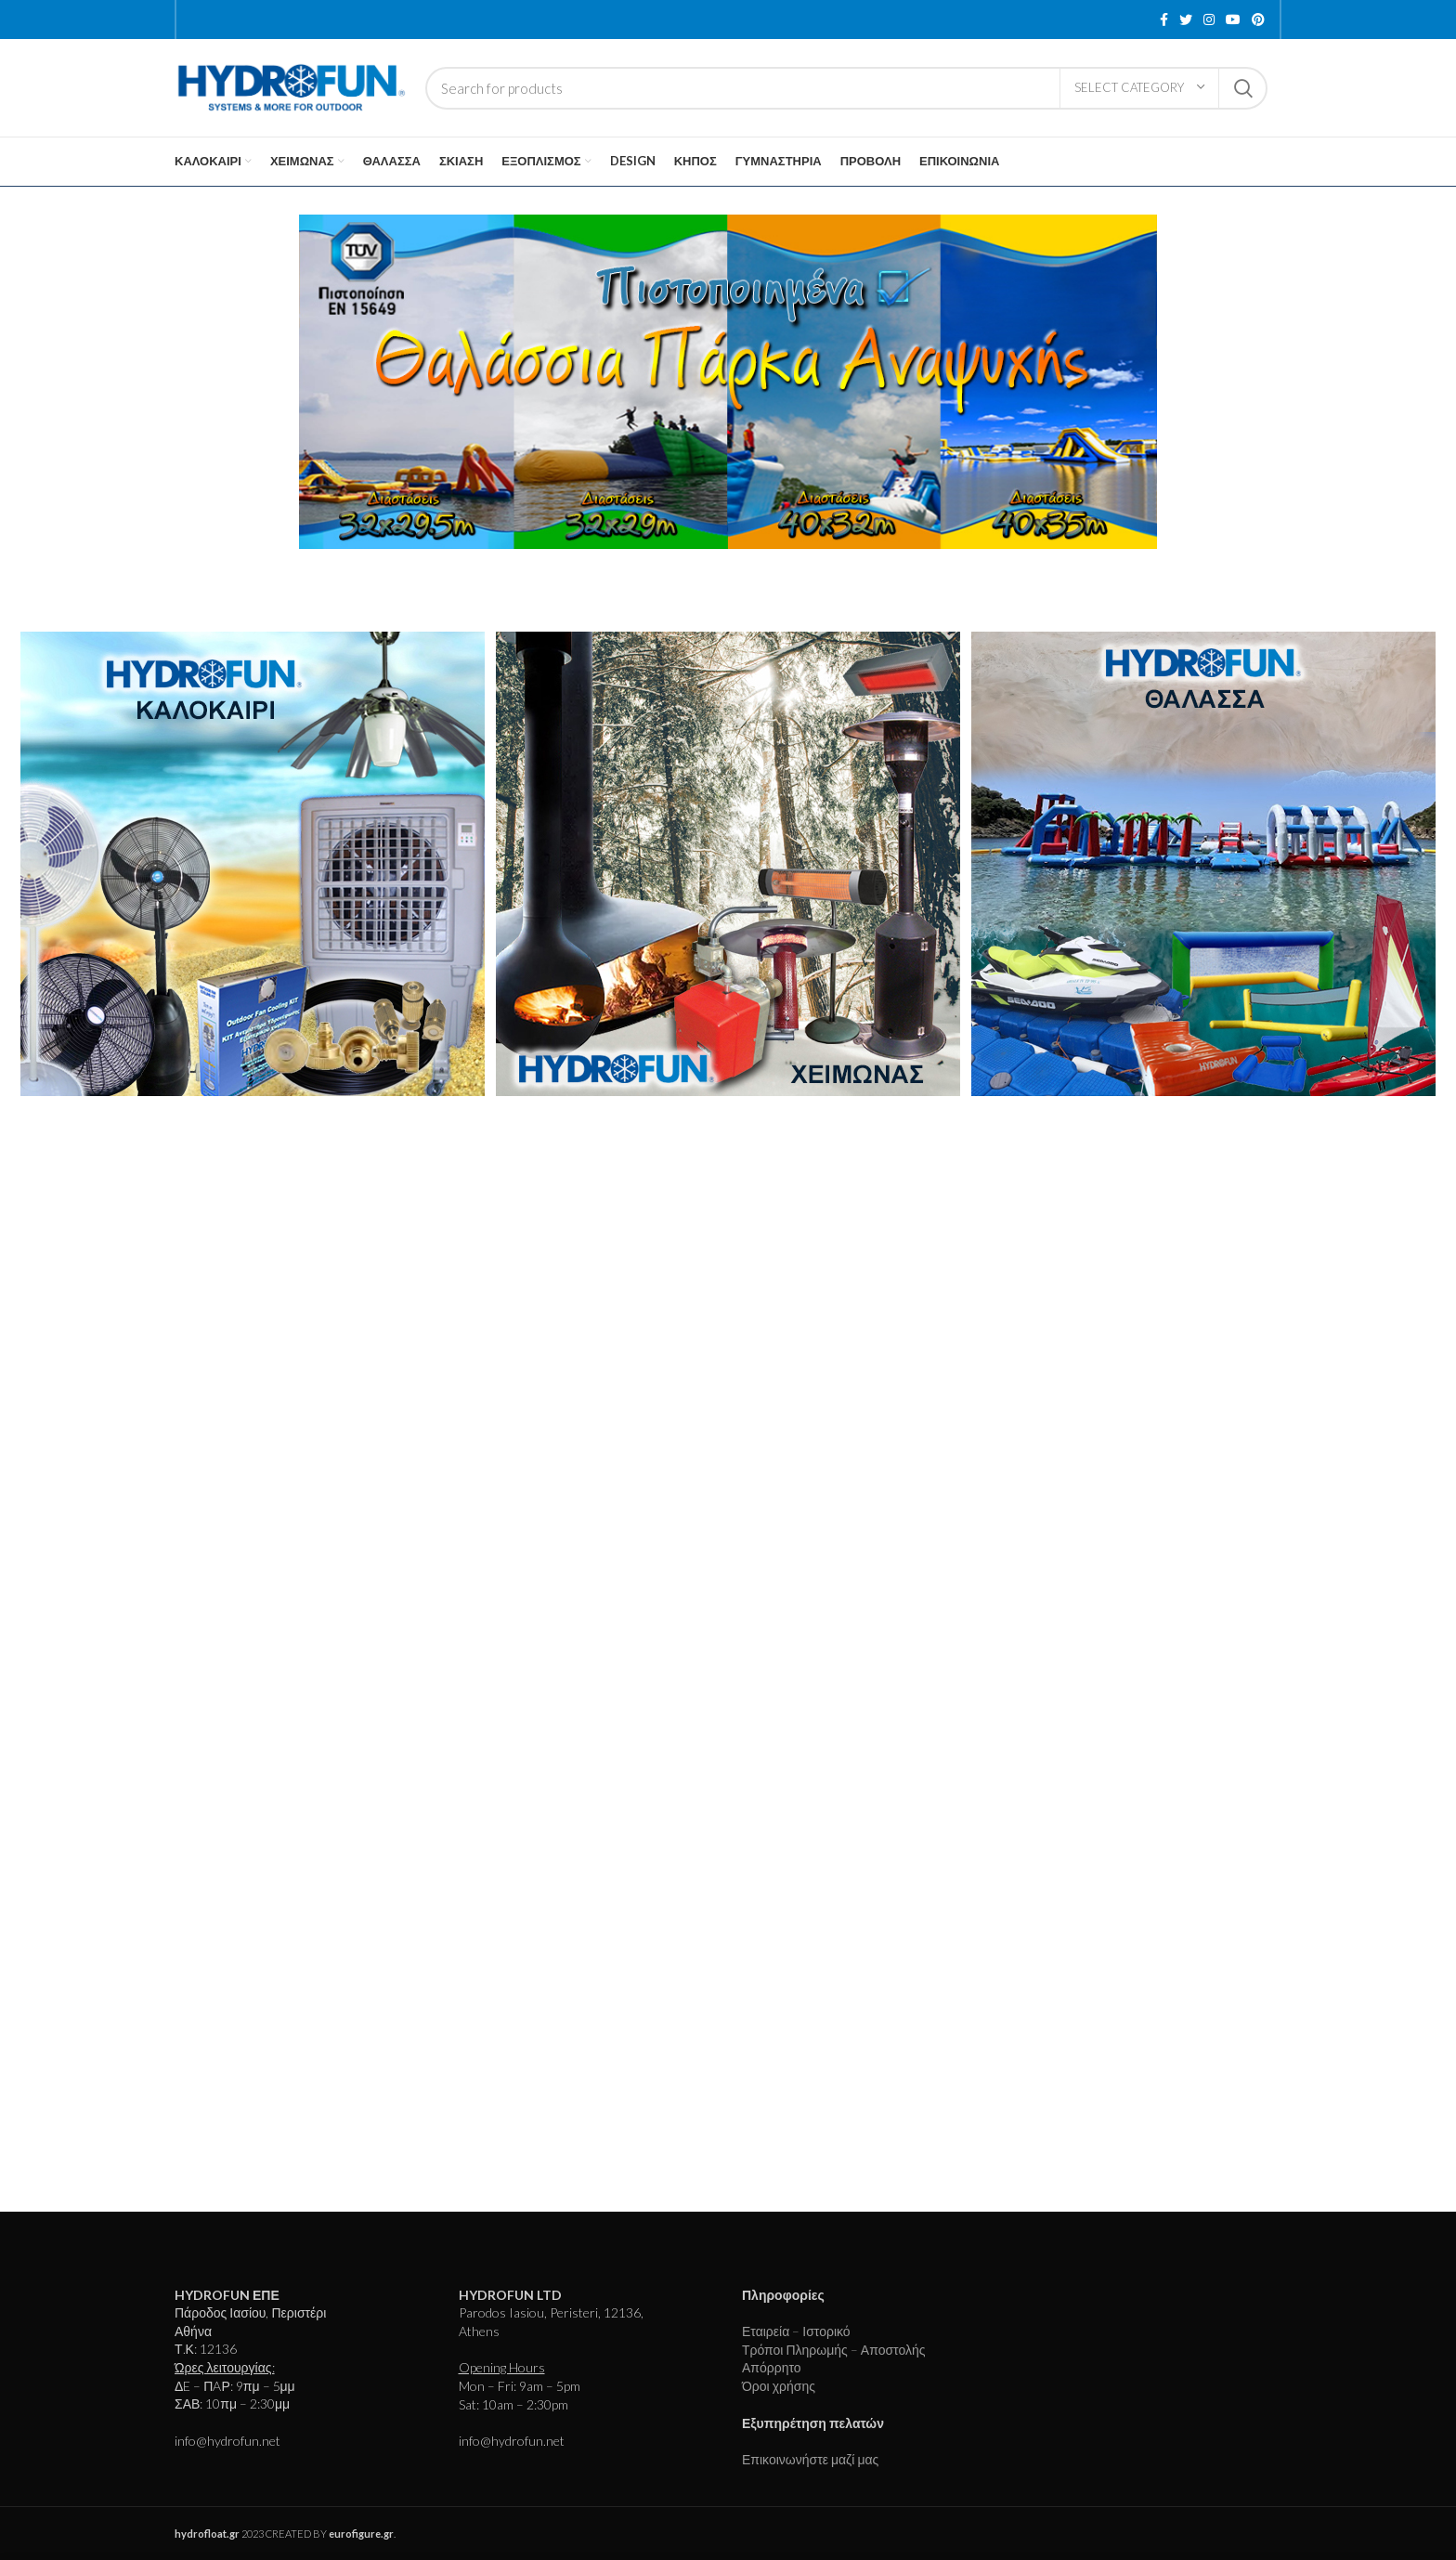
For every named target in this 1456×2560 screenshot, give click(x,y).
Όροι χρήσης (778, 2386)
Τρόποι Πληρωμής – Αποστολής (833, 2350)
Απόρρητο (771, 2367)
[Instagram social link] (1209, 19)
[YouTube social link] (1233, 19)
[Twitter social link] (1186, 19)
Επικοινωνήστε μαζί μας (810, 2459)
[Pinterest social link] (1258, 19)
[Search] (846, 88)
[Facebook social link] (1164, 19)
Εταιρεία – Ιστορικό (796, 2331)
